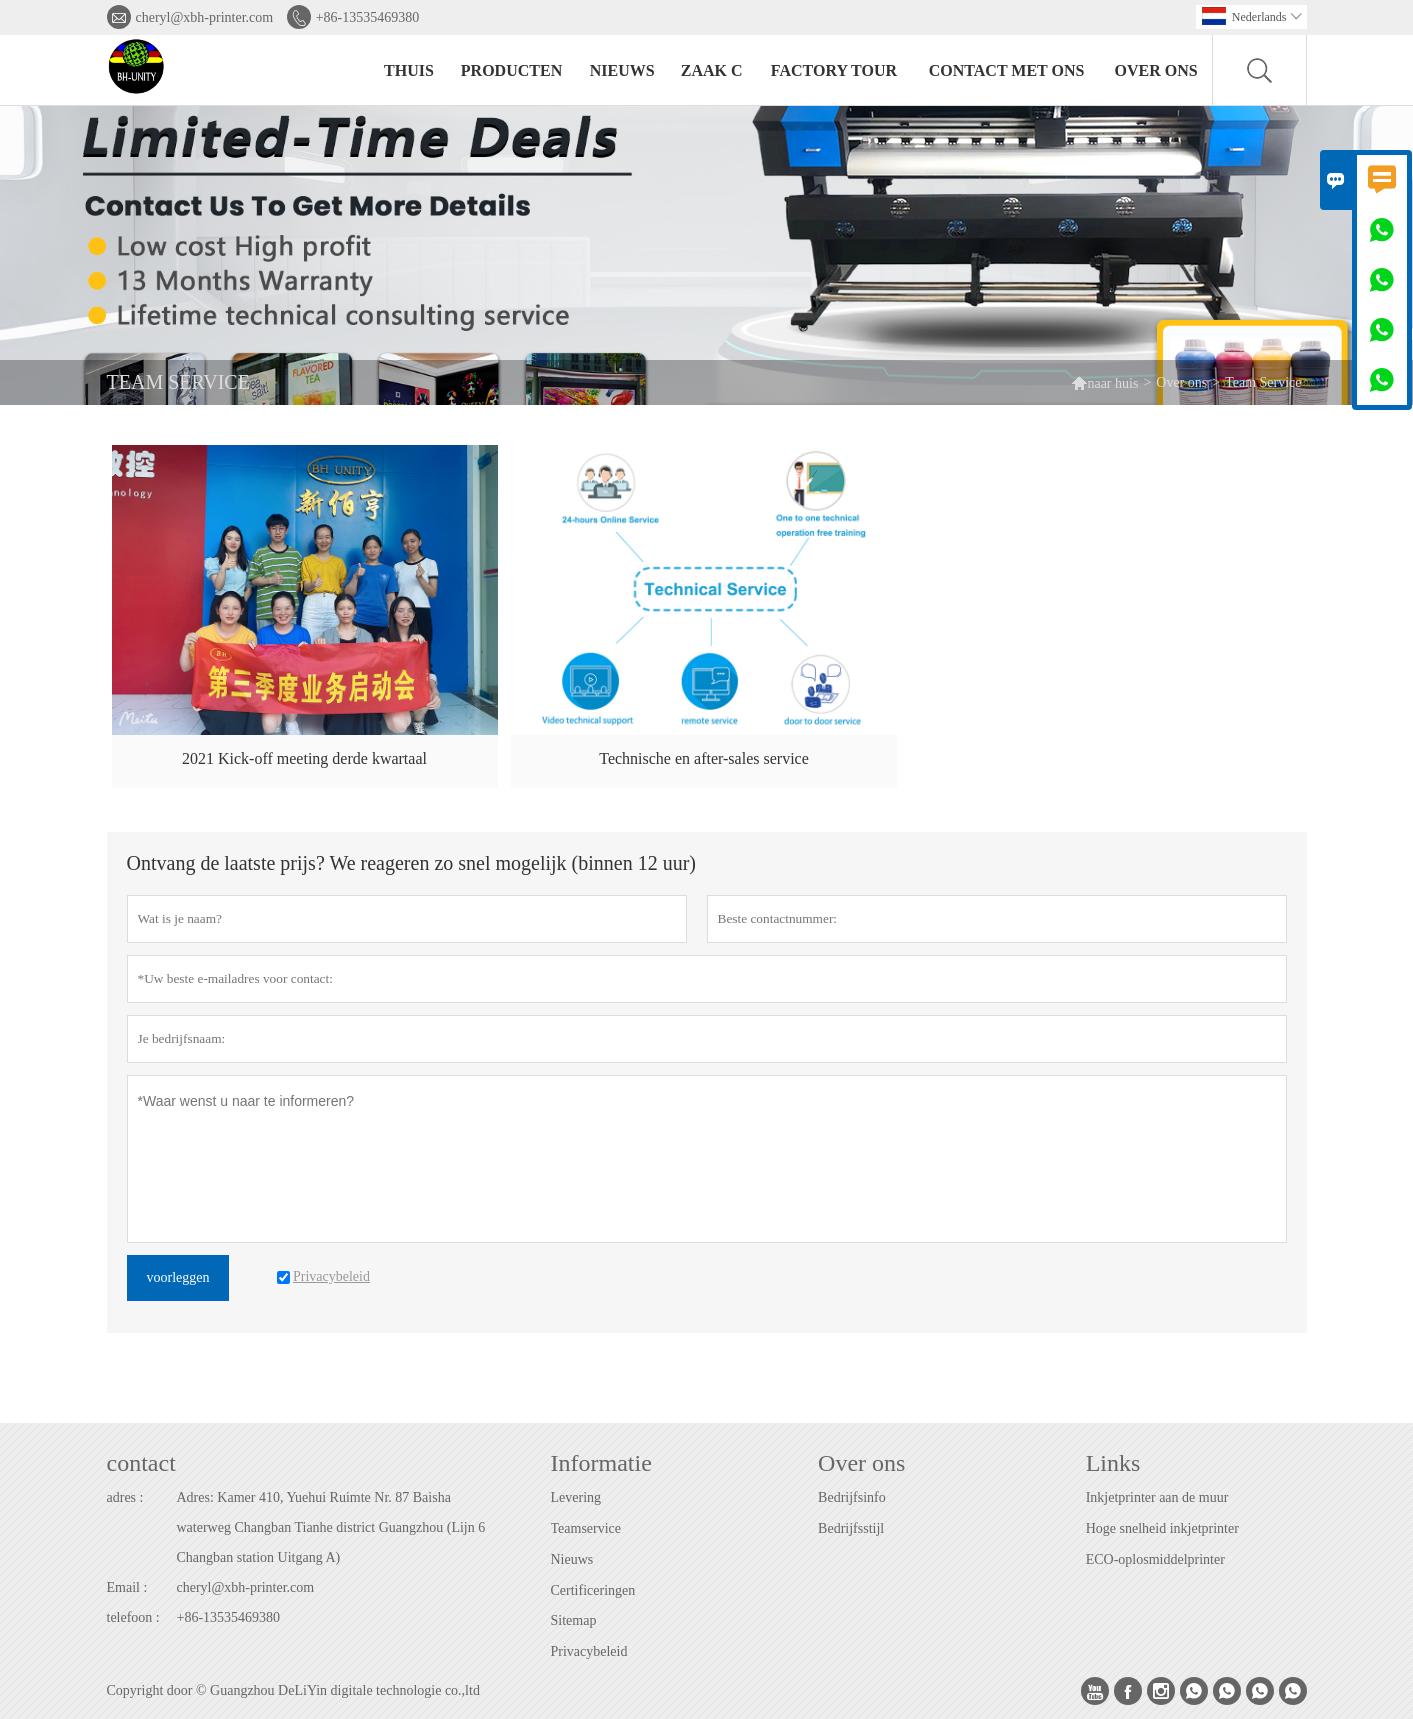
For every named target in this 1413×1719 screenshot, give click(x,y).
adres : (125, 1497)
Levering (576, 1497)
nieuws (622, 70)
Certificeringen (593, 1590)
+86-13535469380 (368, 17)
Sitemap (574, 1620)
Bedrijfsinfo (852, 1497)
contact (141, 1463)
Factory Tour (834, 70)
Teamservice (586, 1528)
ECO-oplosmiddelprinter (1155, 1559)
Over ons (1156, 70)
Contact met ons (1007, 70)
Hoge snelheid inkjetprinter (1162, 1528)
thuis (409, 70)
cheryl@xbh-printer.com (205, 17)
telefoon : (133, 1617)
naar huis (1104, 382)
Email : (127, 1587)
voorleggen (178, 1277)
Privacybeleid (589, 1651)
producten (511, 70)
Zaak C (712, 70)
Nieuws (572, 1559)
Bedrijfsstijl (851, 1528)
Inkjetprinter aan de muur (1157, 1497)
